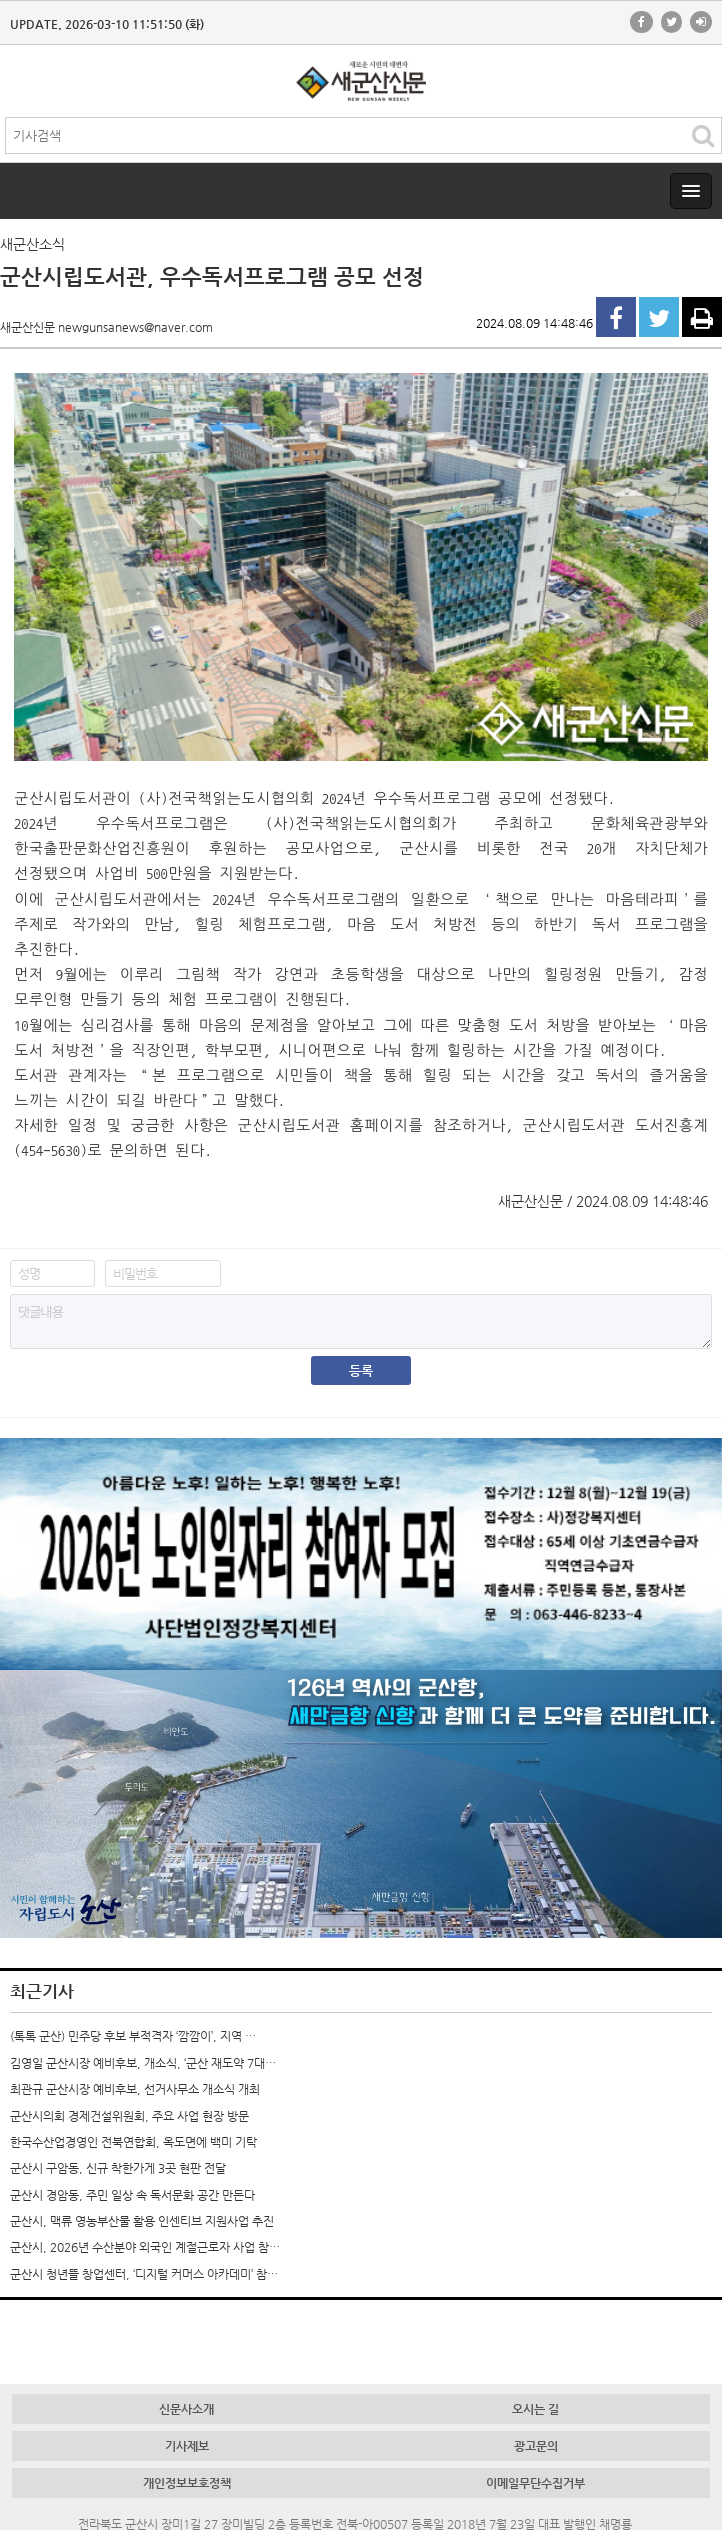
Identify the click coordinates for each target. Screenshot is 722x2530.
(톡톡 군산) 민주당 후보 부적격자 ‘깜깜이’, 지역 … (133, 2036)
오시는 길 (535, 2409)
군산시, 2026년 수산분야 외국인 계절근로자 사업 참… (145, 2247)
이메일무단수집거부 (535, 2483)
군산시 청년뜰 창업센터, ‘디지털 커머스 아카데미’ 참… (144, 2274)
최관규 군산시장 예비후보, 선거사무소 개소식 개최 (135, 2089)
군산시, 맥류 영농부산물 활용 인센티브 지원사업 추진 (142, 2221)
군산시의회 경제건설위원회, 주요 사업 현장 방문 (129, 2116)
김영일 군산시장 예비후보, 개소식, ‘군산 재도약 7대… (143, 2063)
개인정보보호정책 (187, 2483)
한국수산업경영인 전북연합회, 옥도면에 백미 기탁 (133, 2142)
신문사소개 (186, 2409)
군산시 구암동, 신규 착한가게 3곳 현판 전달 (118, 2168)
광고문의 (536, 2446)
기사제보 (187, 2446)
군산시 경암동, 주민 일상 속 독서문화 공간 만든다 (132, 2195)
